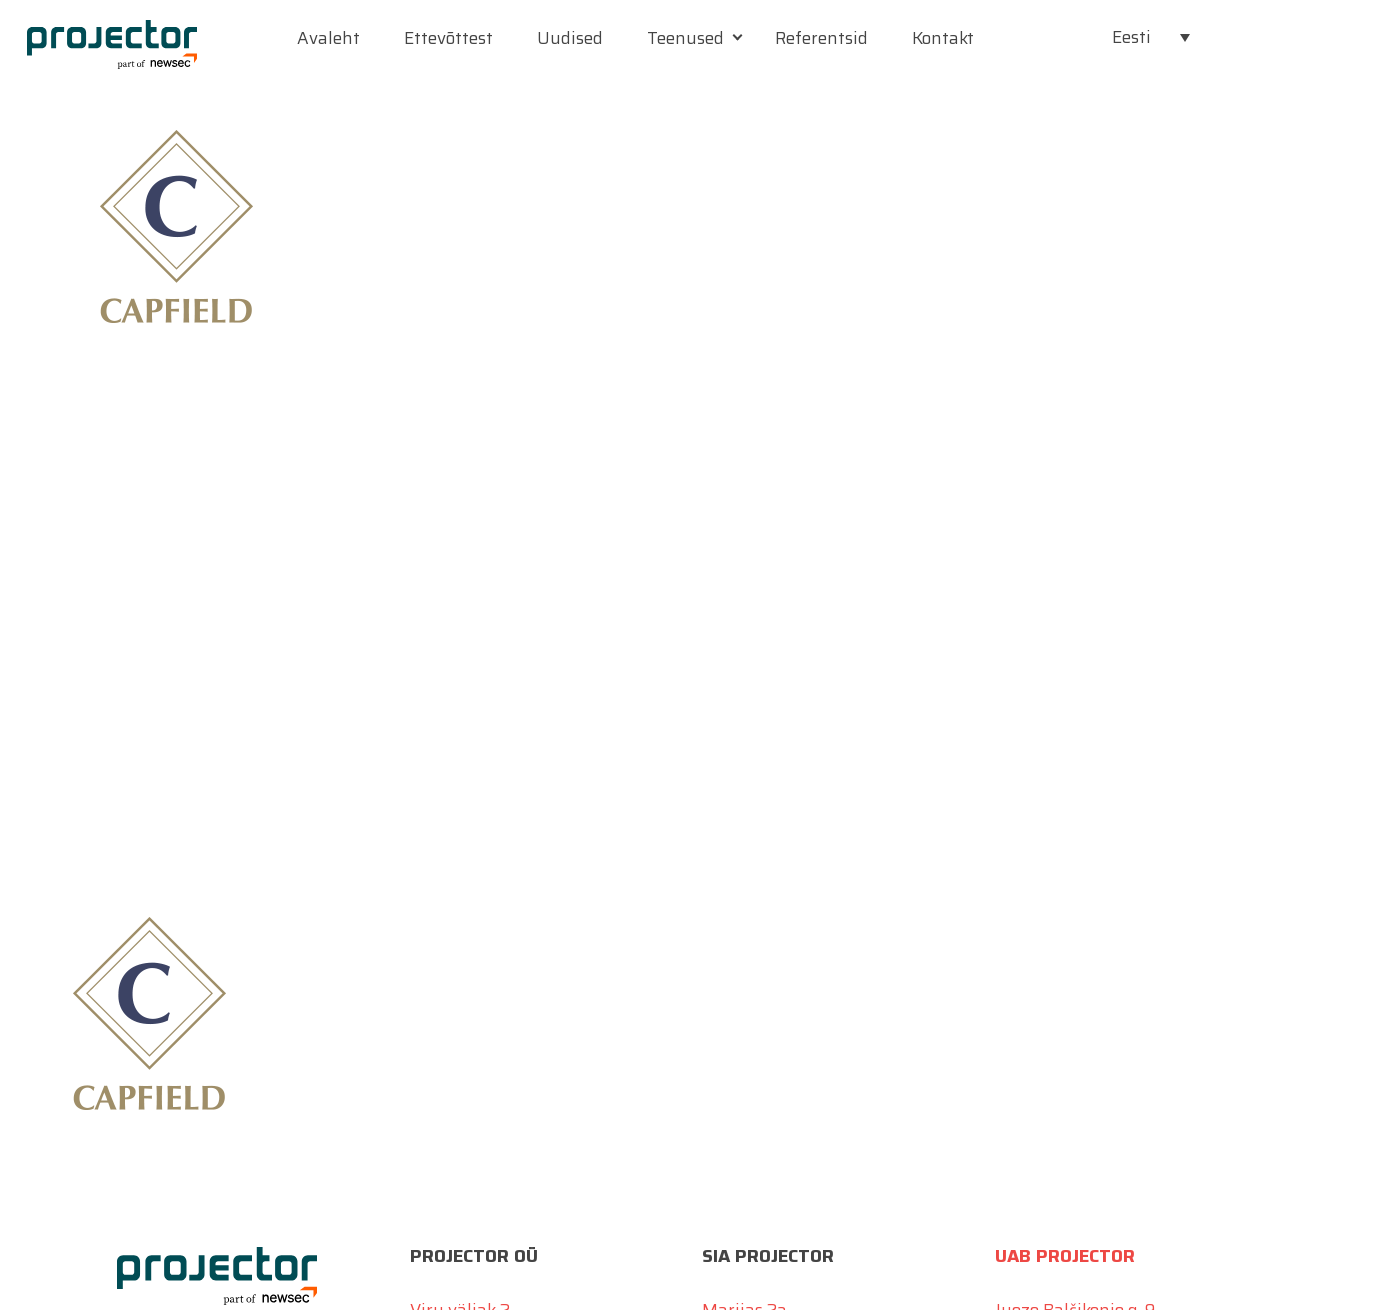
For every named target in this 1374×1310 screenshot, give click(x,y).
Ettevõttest (448, 38)
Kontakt (943, 38)
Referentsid (821, 38)
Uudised (570, 38)
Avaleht (328, 38)
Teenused (685, 38)
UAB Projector (1065, 1256)
